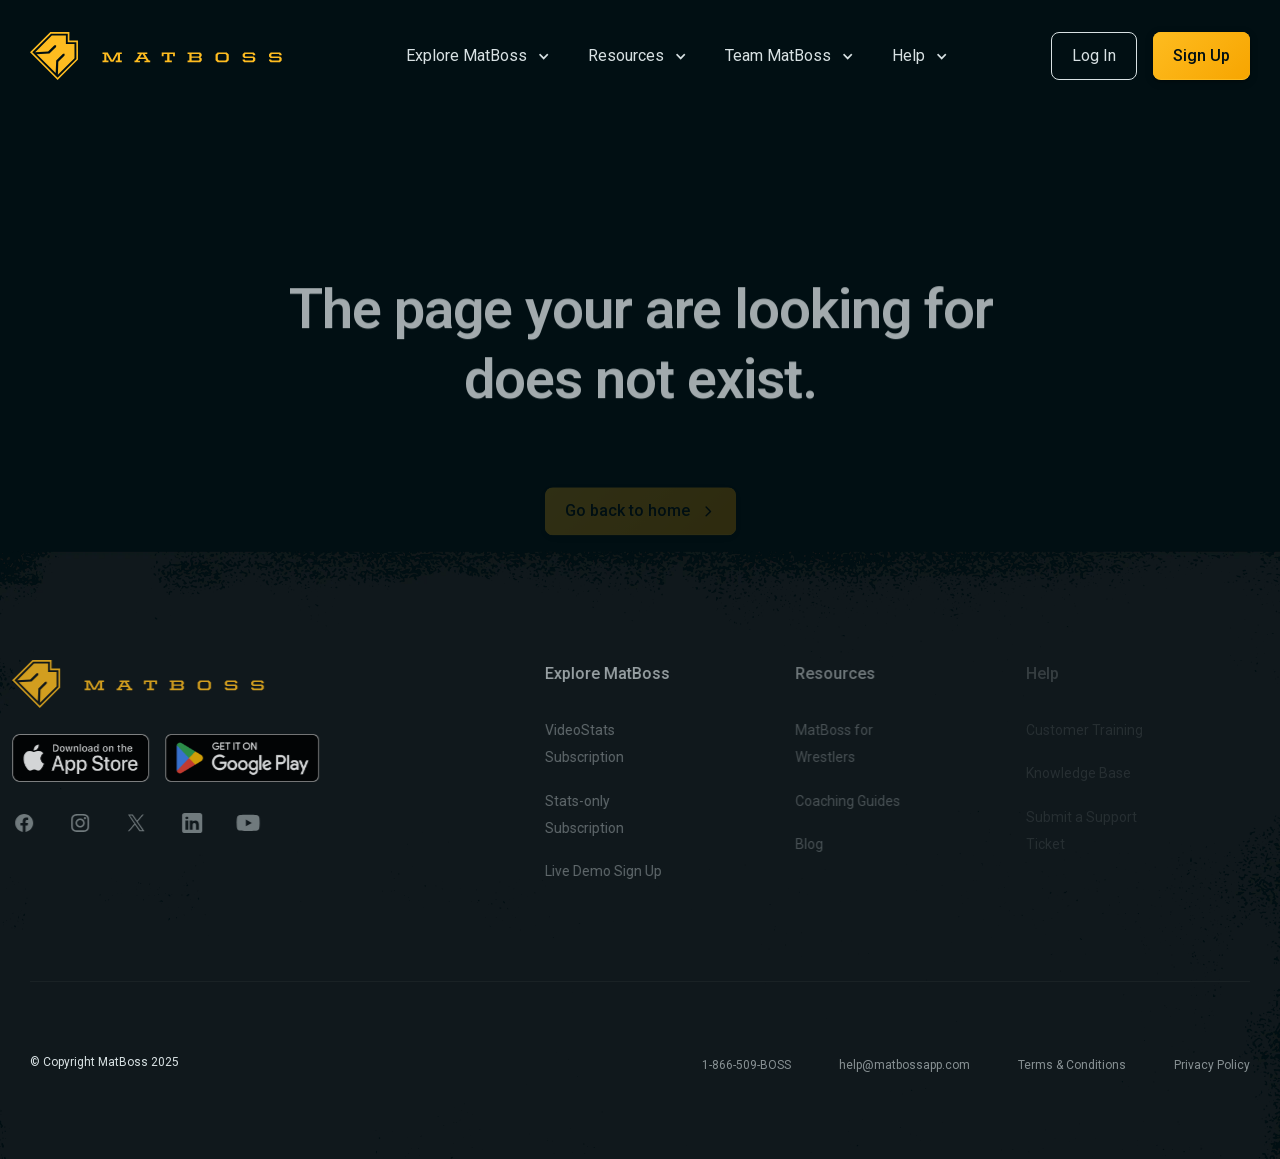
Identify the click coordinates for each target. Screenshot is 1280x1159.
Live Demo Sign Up (578, 871)
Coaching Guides (812, 801)
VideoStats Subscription (559, 743)
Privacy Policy (1212, 1065)
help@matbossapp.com (904, 1065)
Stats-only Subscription (559, 814)
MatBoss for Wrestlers (799, 743)
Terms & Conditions (1072, 1065)
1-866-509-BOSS (746, 1065)
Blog (774, 844)
